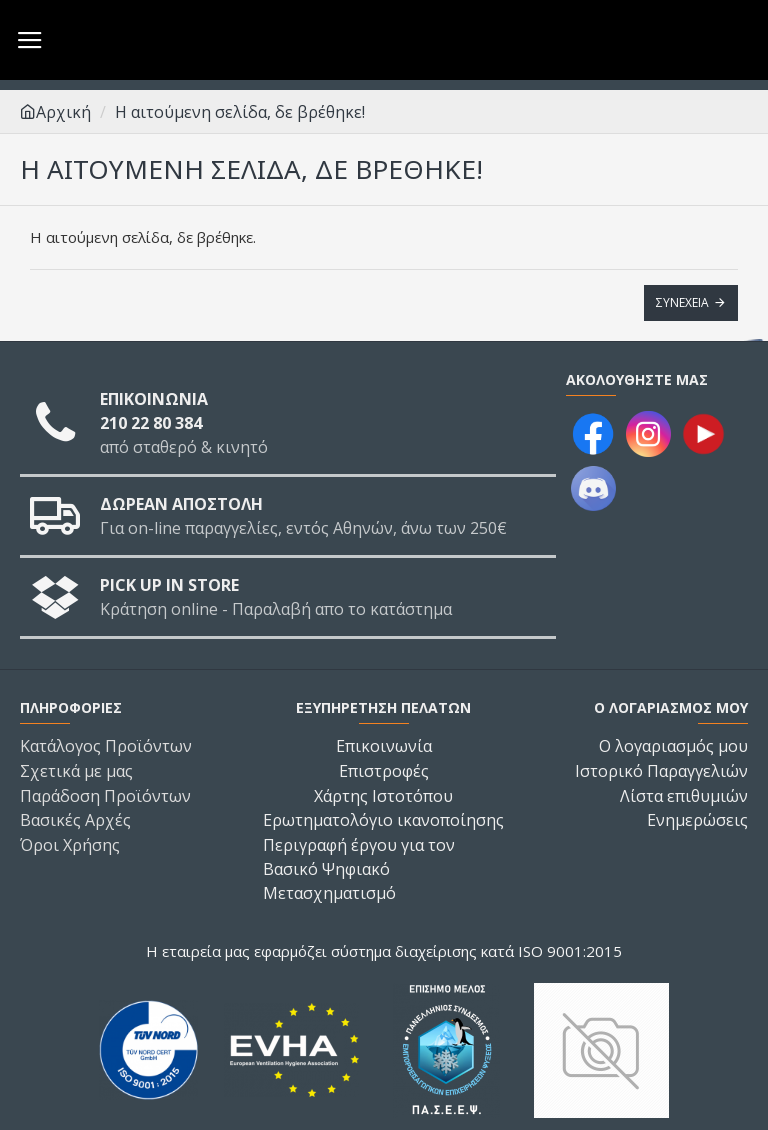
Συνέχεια (682, 302)
